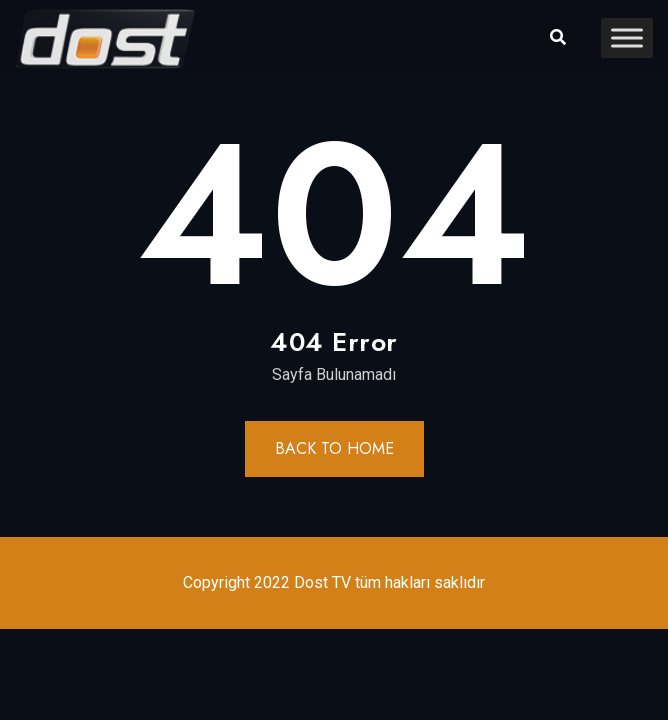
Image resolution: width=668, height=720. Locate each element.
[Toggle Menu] (627, 37)
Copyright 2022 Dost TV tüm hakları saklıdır (334, 582)
